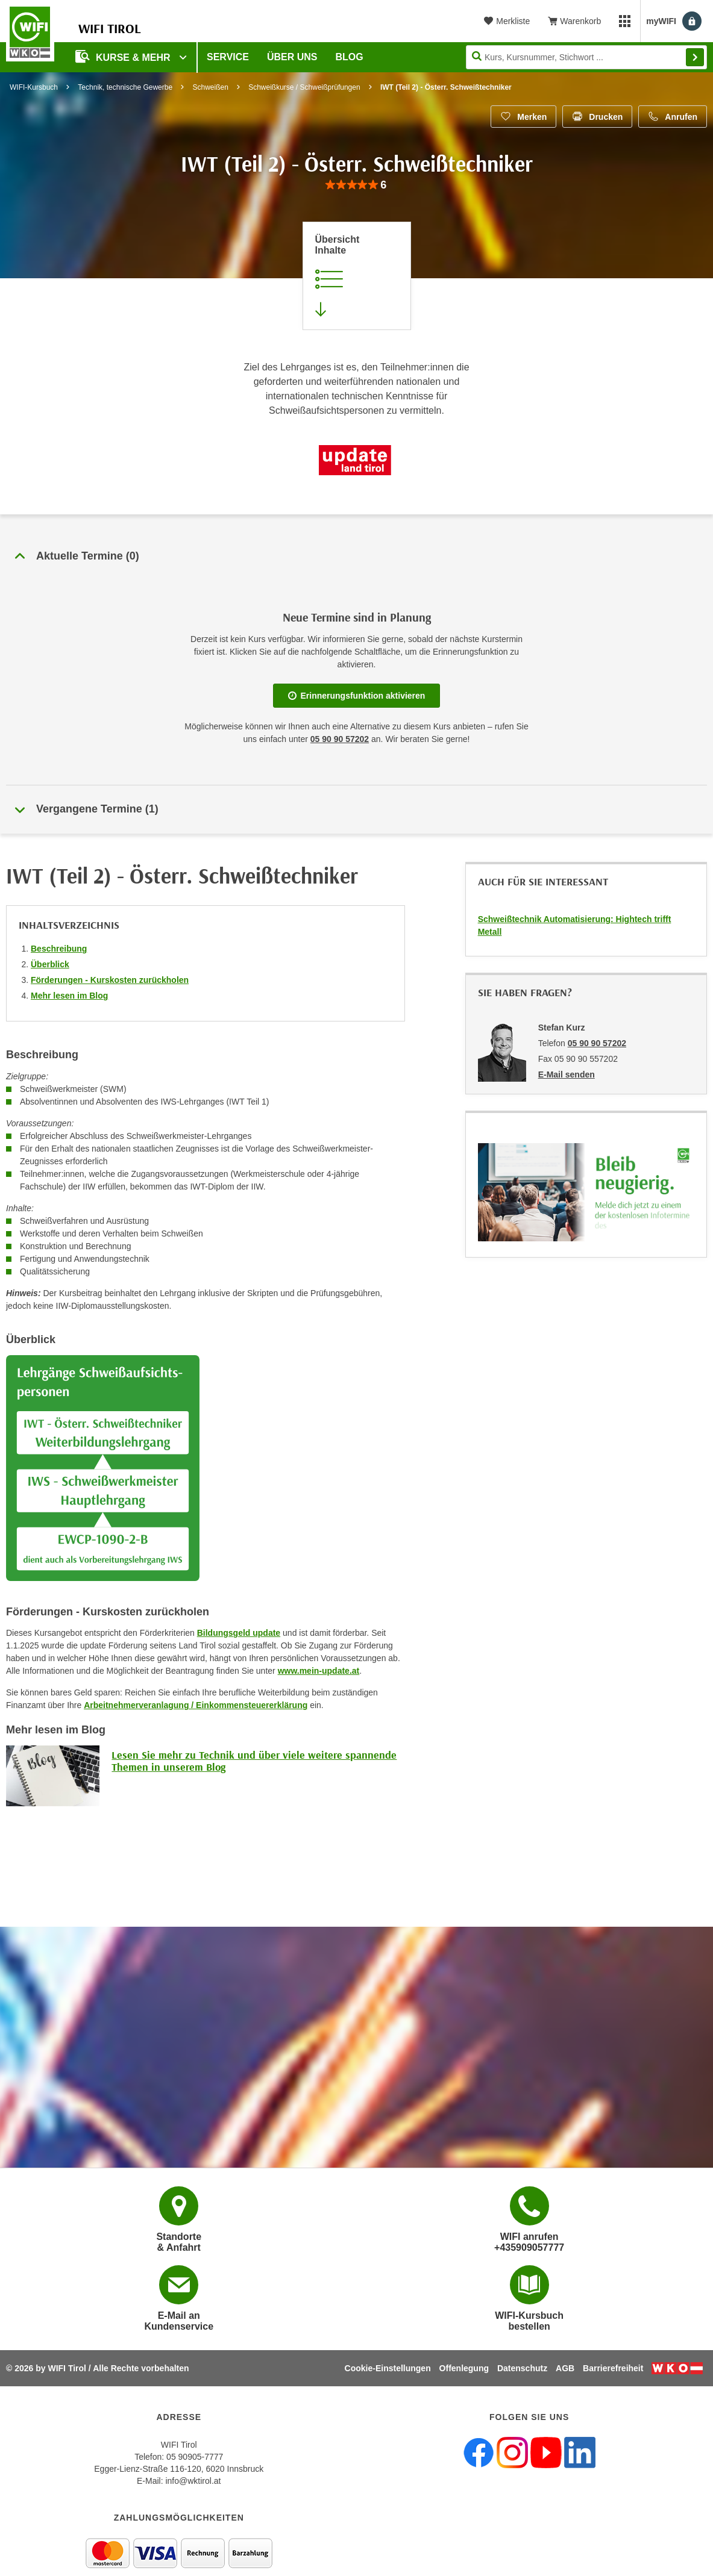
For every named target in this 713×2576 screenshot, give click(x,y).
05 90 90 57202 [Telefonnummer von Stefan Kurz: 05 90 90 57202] (597, 1043)
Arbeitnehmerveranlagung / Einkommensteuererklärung (195, 1705)
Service (228, 57)
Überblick (50, 964)
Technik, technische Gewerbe (125, 87)
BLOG (349, 57)
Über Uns (292, 57)
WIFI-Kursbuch (34, 87)
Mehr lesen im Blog (69, 995)
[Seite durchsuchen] (586, 57)
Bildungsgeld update (238, 1633)
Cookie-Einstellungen (388, 2368)
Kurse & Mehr (124, 56)
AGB (565, 2368)
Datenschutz (522, 2368)
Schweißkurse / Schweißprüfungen (304, 87)
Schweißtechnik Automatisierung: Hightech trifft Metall (574, 925)
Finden (695, 57)
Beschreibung (59, 948)
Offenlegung (464, 2368)
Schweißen (210, 87)
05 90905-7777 (194, 2457)
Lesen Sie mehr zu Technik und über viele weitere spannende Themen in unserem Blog (254, 1761)
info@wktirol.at (193, 2481)
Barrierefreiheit (613, 2368)
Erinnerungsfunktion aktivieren (357, 695)
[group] (356, 185)
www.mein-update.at (319, 1671)
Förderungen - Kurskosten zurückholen (110, 980)
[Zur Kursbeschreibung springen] (357, 276)
